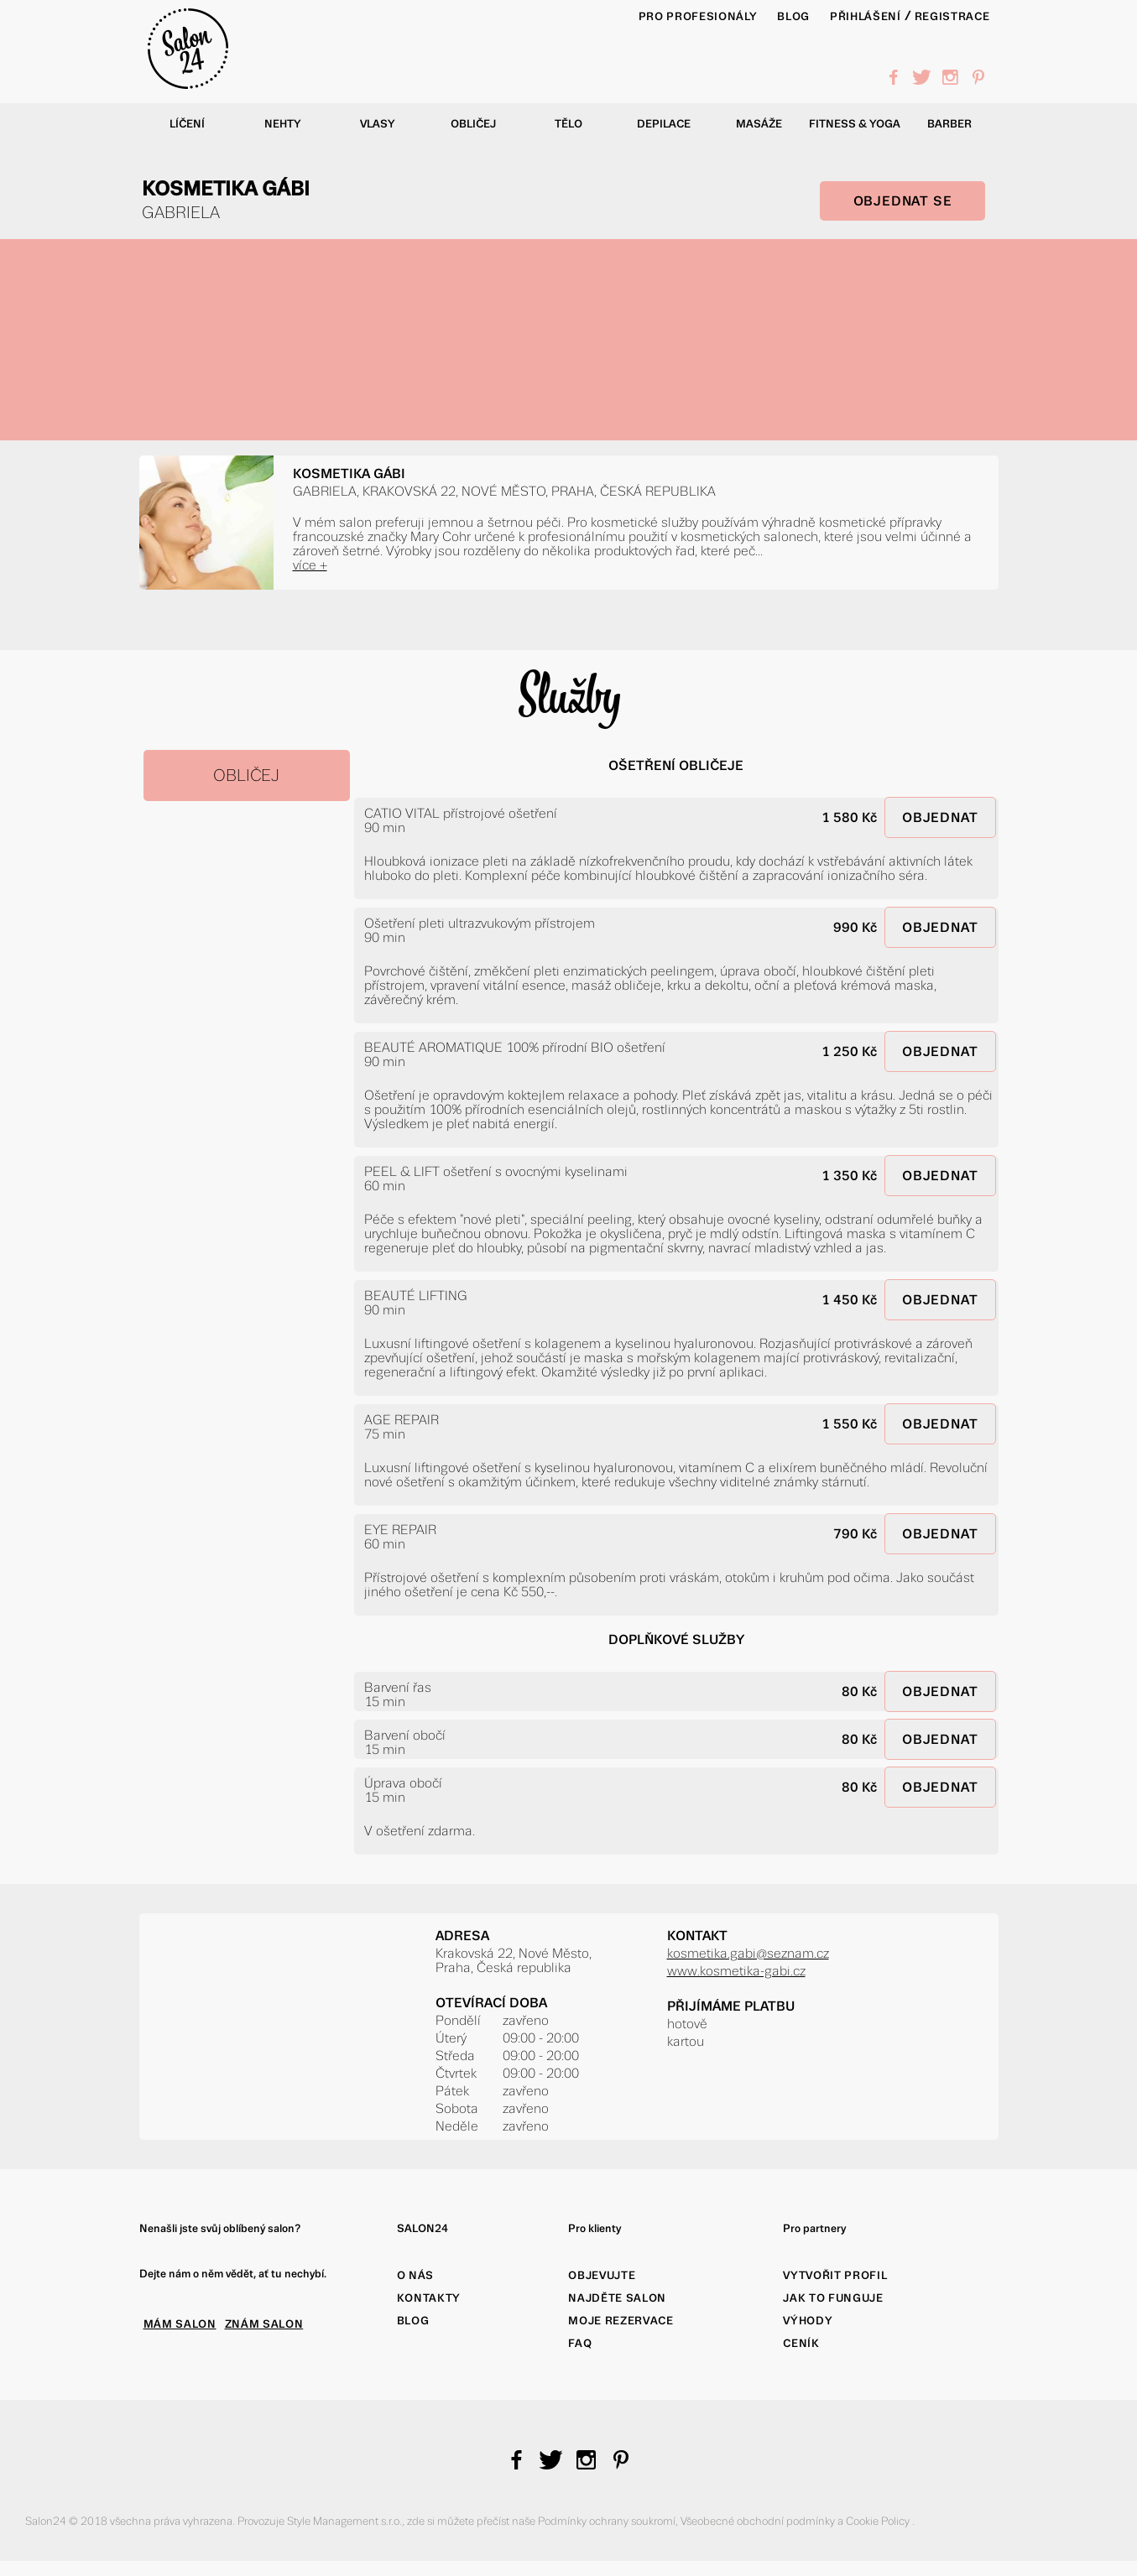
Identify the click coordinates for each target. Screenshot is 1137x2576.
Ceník (801, 2343)
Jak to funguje (833, 2298)
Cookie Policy (879, 2521)
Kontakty (429, 2298)
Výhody (807, 2320)
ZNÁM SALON (264, 2324)
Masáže (759, 123)
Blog (413, 2320)
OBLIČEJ (246, 775)
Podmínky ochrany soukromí (606, 2521)
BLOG (793, 16)
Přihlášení (865, 16)
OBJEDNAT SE (902, 201)
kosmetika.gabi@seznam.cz (748, 1953)
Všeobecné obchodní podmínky (759, 2521)
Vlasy (377, 123)
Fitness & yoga (854, 123)
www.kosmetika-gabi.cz (736, 1971)
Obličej (473, 123)
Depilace (664, 123)
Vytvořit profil (835, 2275)
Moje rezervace (620, 2320)
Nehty (282, 123)
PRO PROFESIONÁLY (698, 16)
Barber (949, 123)
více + (310, 565)
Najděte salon (617, 2298)
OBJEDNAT (940, 817)
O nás (415, 2275)
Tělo (568, 123)
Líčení (187, 123)
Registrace (952, 16)
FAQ (580, 2343)
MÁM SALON (179, 2324)
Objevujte (601, 2275)
